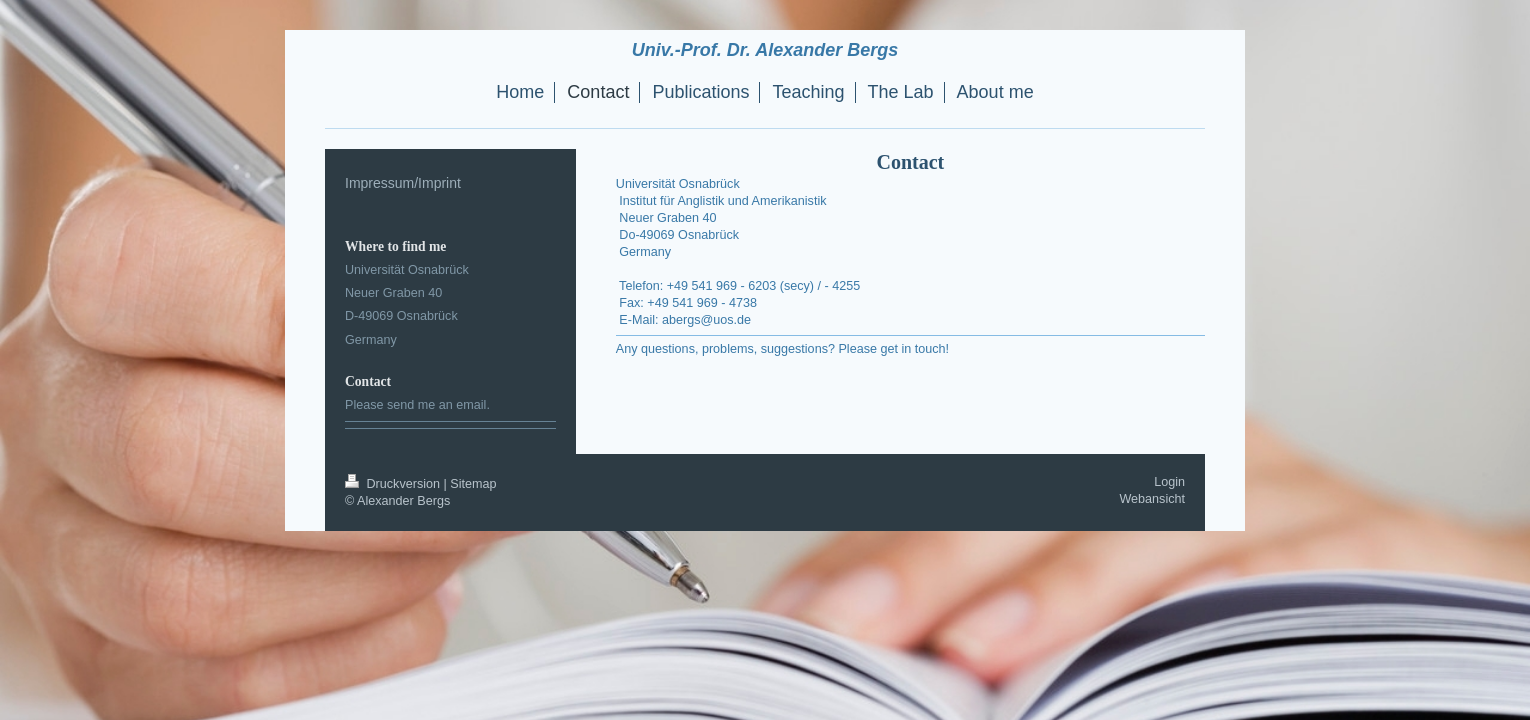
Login (1169, 482)
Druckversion (394, 484)
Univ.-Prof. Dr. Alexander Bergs (765, 50)
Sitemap (473, 484)
